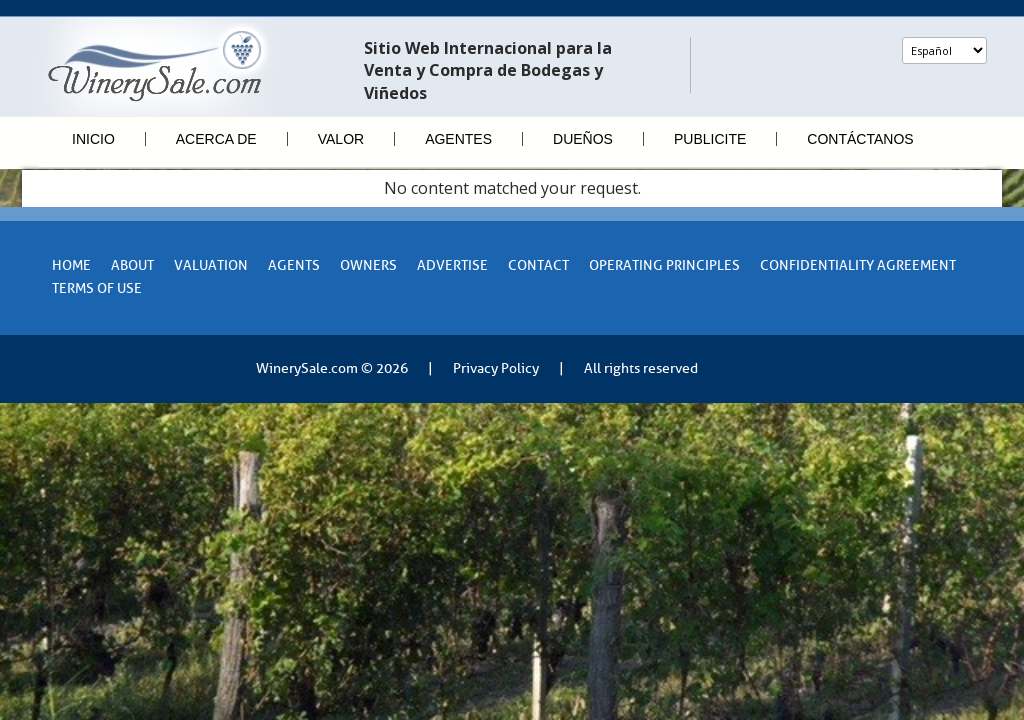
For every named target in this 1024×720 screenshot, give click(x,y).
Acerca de (216, 139)
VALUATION (211, 265)
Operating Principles (664, 265)
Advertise (452, 265)
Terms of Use (97, 288)
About (132, 265)
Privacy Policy (496, 368)
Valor (341, 139)
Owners (368, 265)
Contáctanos (860, 139)
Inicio (93, 139)
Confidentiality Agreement (858, 265)
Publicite (710, 139)
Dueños (583, 139)
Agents (294, 265)
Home (71, 265)
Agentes (458, 139)
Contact (538, 265)
